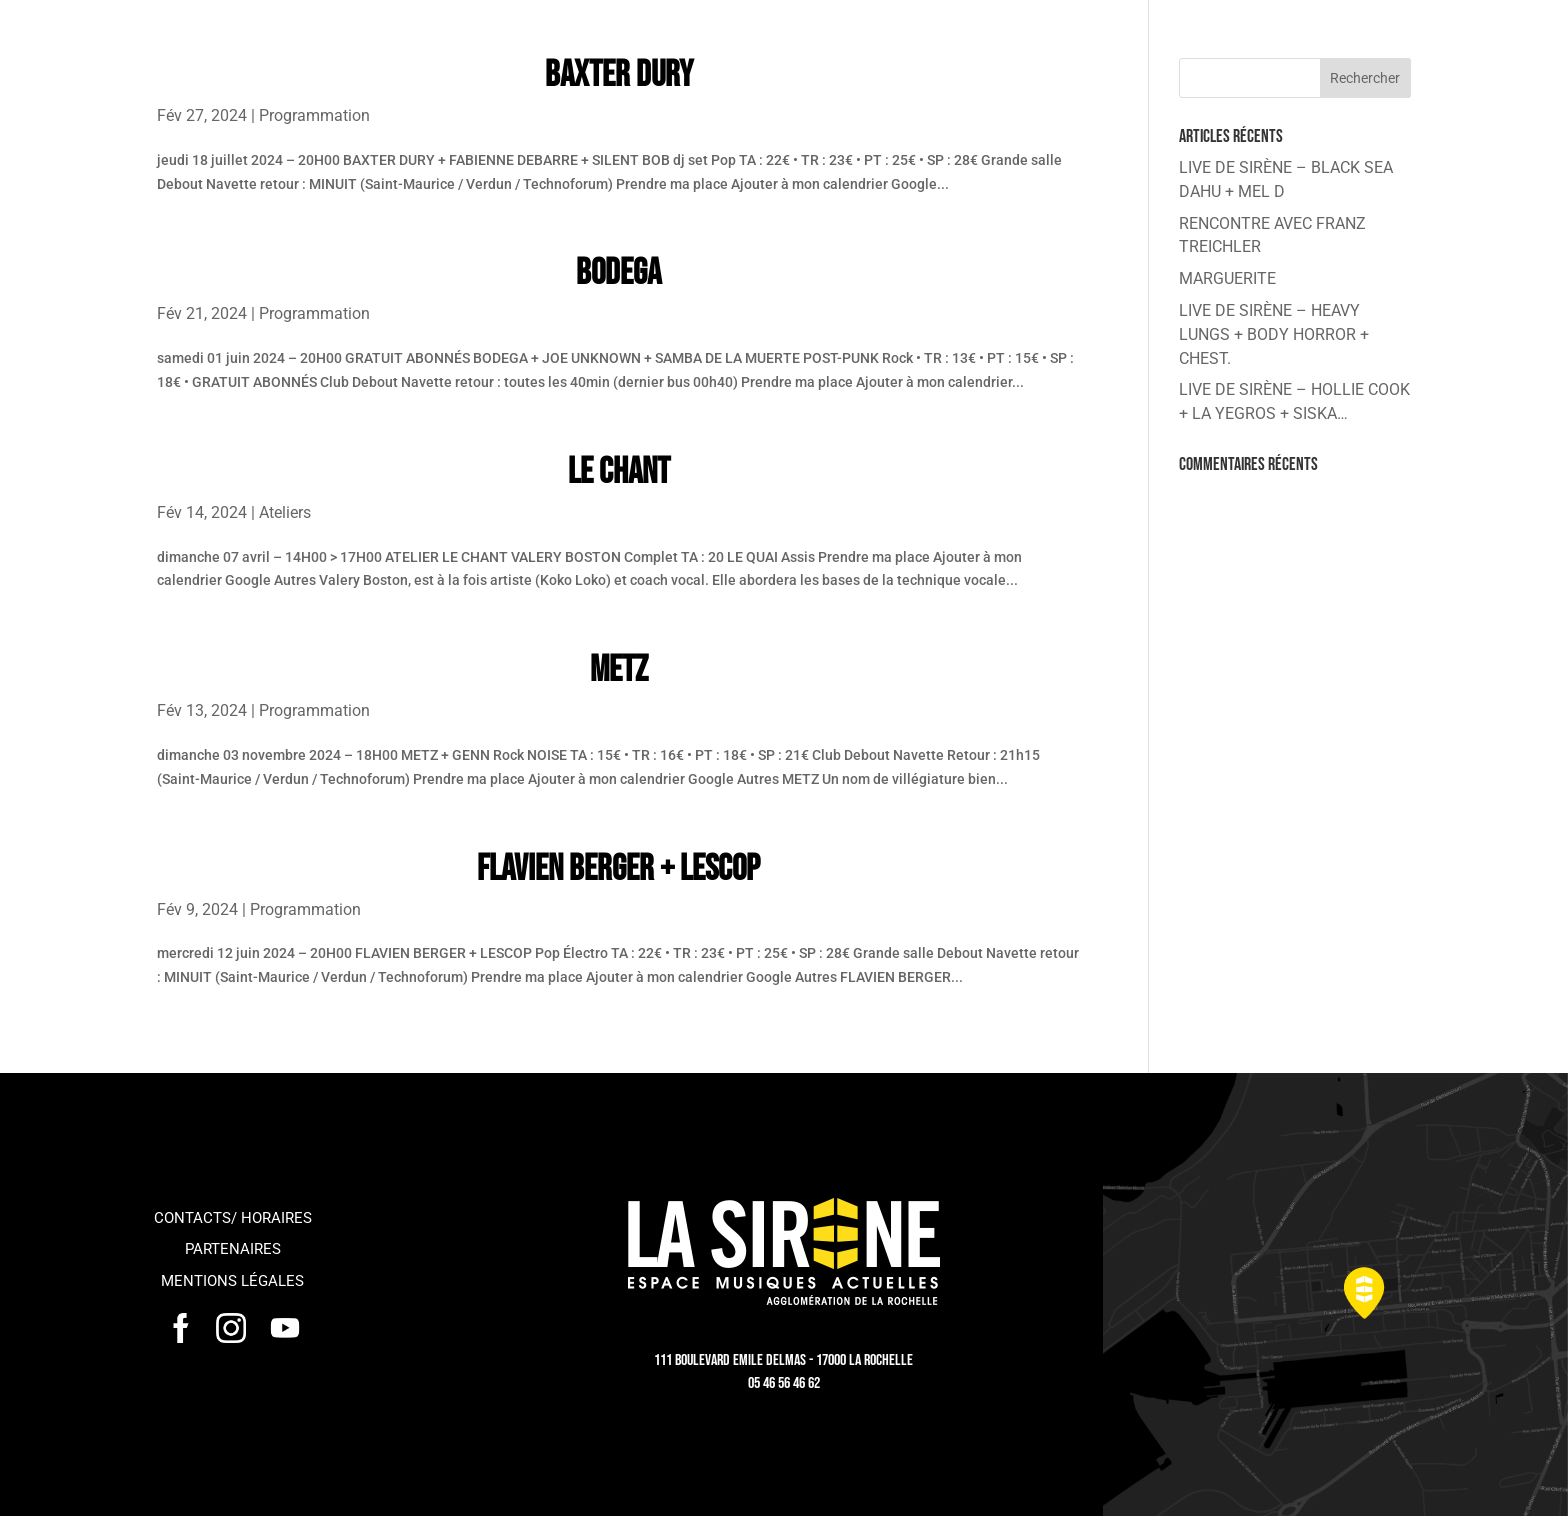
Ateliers (285, 512)
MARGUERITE (1227, 278)
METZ (619, 670)
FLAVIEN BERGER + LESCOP (618, 869)
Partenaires (233, 1249)
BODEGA (618, 273)
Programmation (314, 115)
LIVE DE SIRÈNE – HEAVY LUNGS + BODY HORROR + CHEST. (1274, 334)
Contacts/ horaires (233, 1218)
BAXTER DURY (619, 75)
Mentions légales (232, 1281)
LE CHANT (619, 472)
